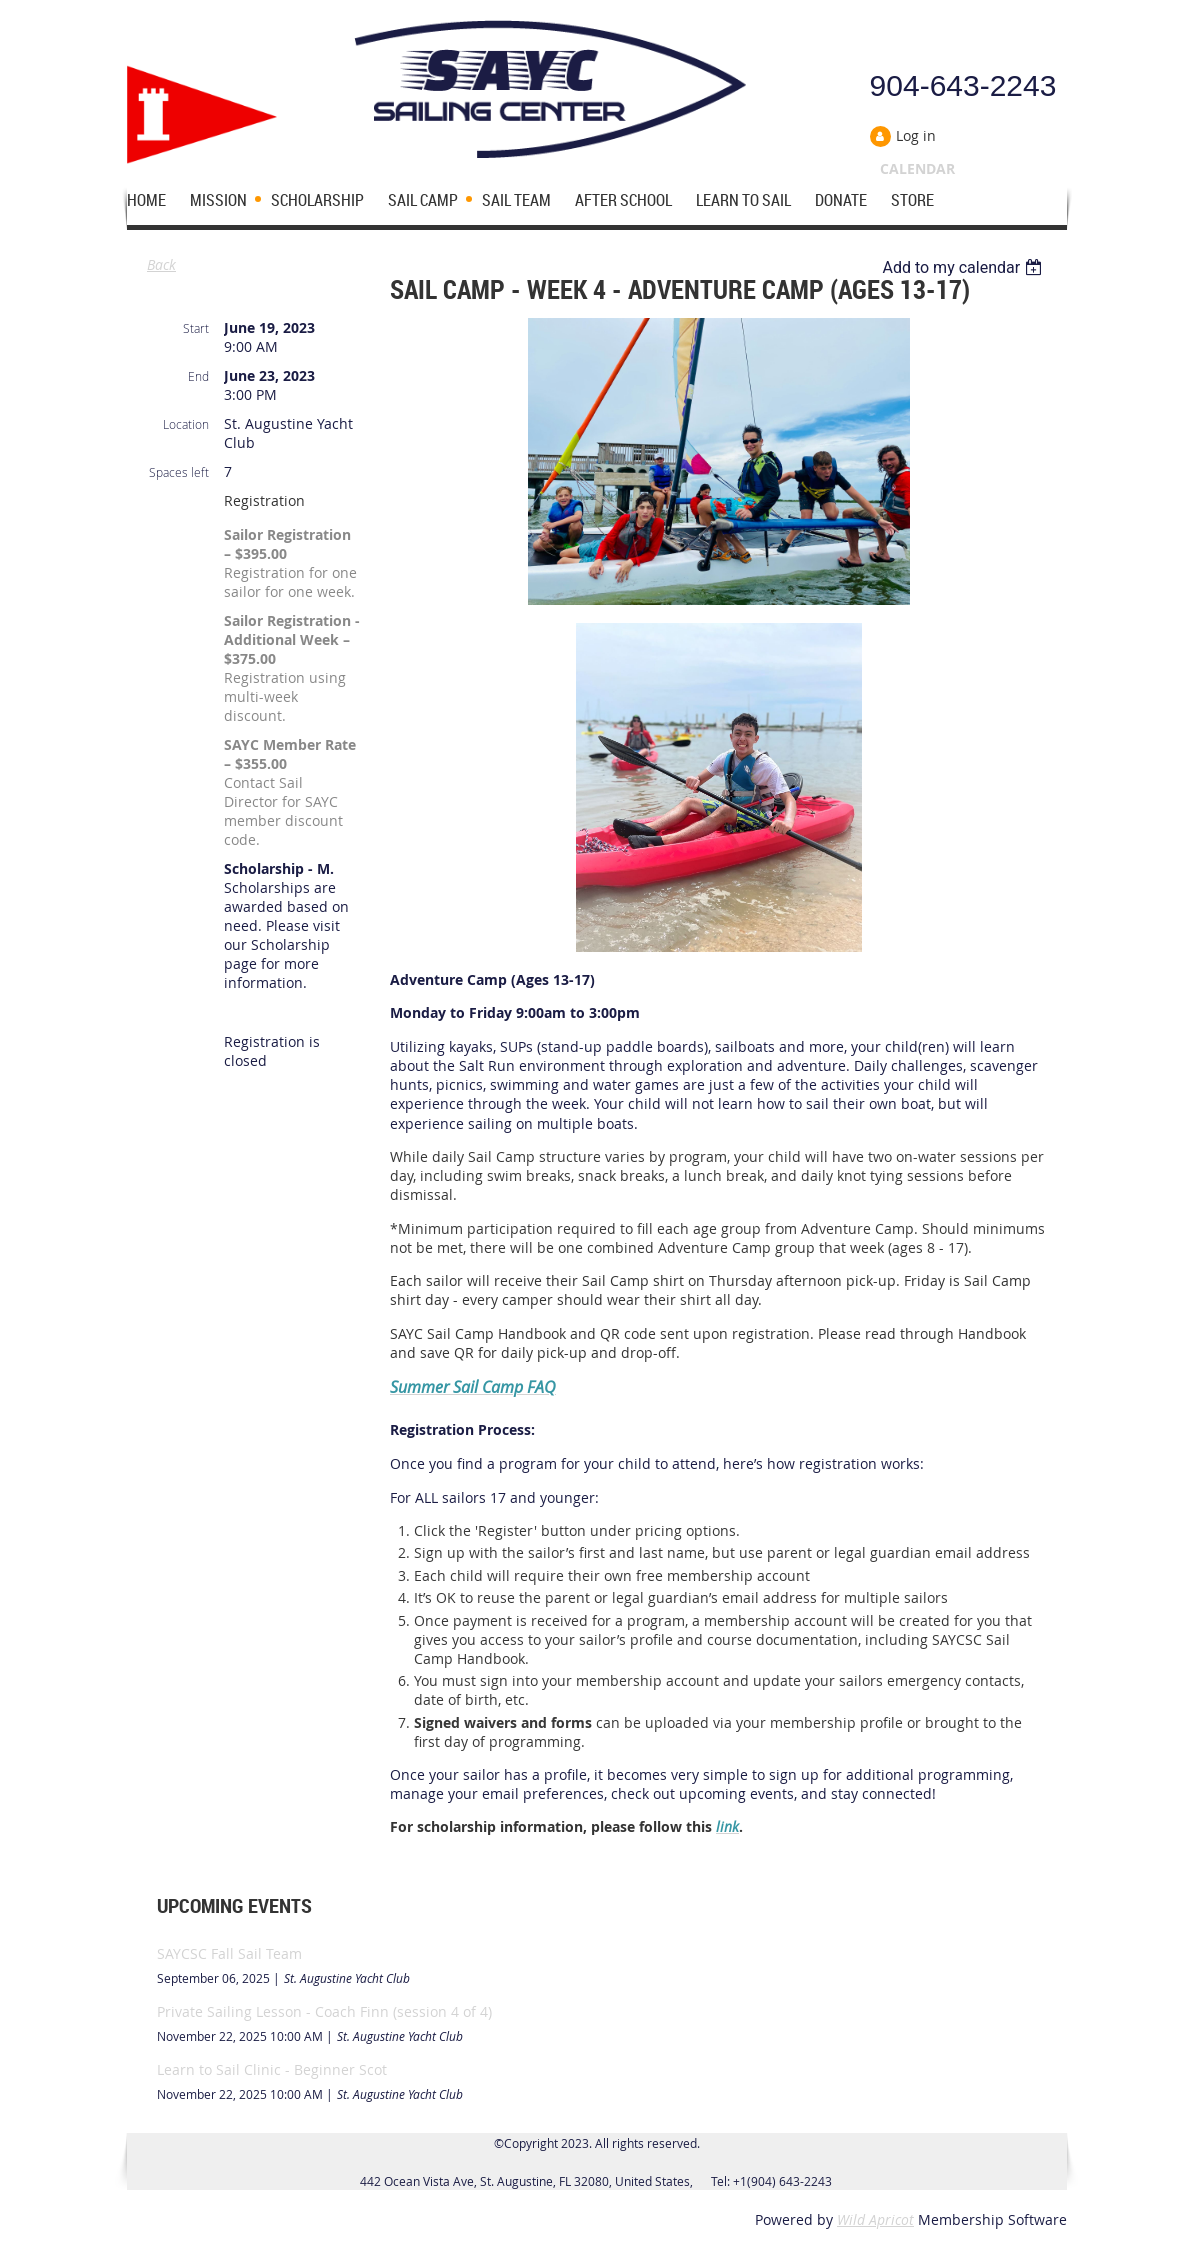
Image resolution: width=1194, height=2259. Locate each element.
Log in (916, 135)
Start (196, 328)
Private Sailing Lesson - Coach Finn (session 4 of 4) (324, 2011)
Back (161, 264)
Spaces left (179, 472)
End (198, 376)
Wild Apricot (875, 2219)
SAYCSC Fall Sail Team (229, 1953)
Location (186, 424)
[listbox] (964, 267)
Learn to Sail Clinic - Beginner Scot (272, 2069)
